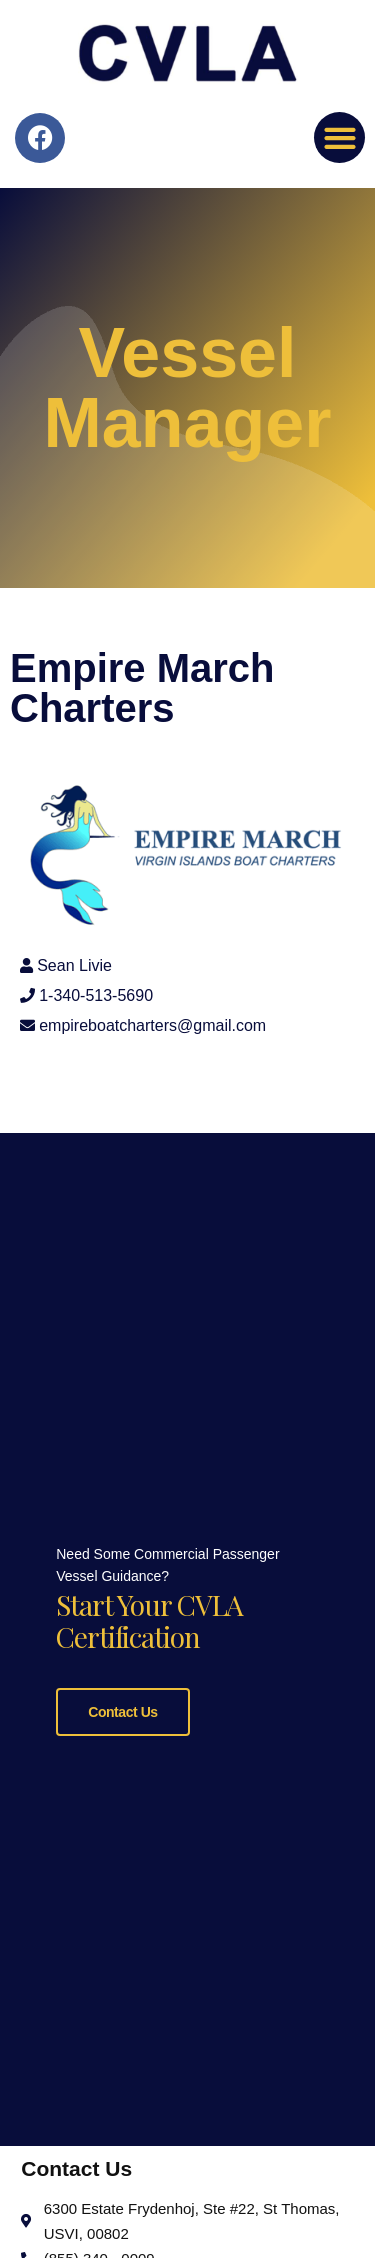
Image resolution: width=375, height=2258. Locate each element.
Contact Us (122, 1708)
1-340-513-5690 (96, 995)
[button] (339, 137)
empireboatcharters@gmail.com (152, 1025)
